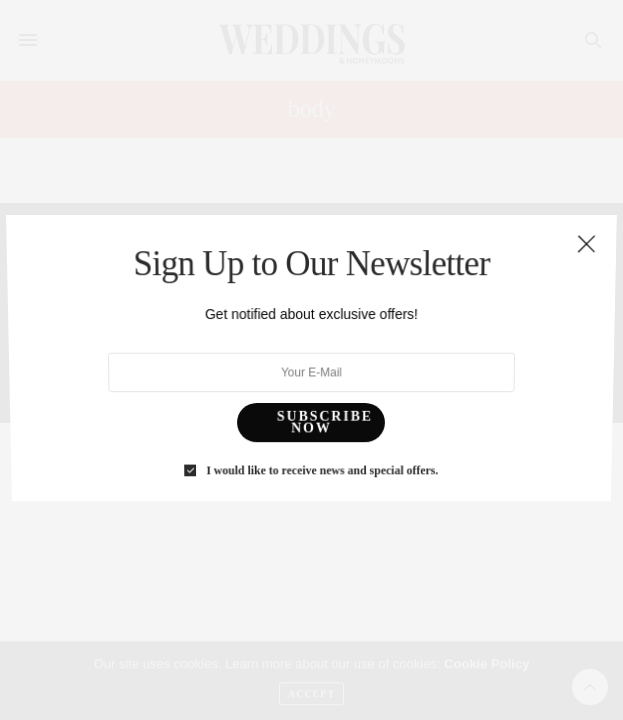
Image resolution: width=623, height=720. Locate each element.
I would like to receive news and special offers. (321, 453)
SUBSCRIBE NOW (324, 410)
